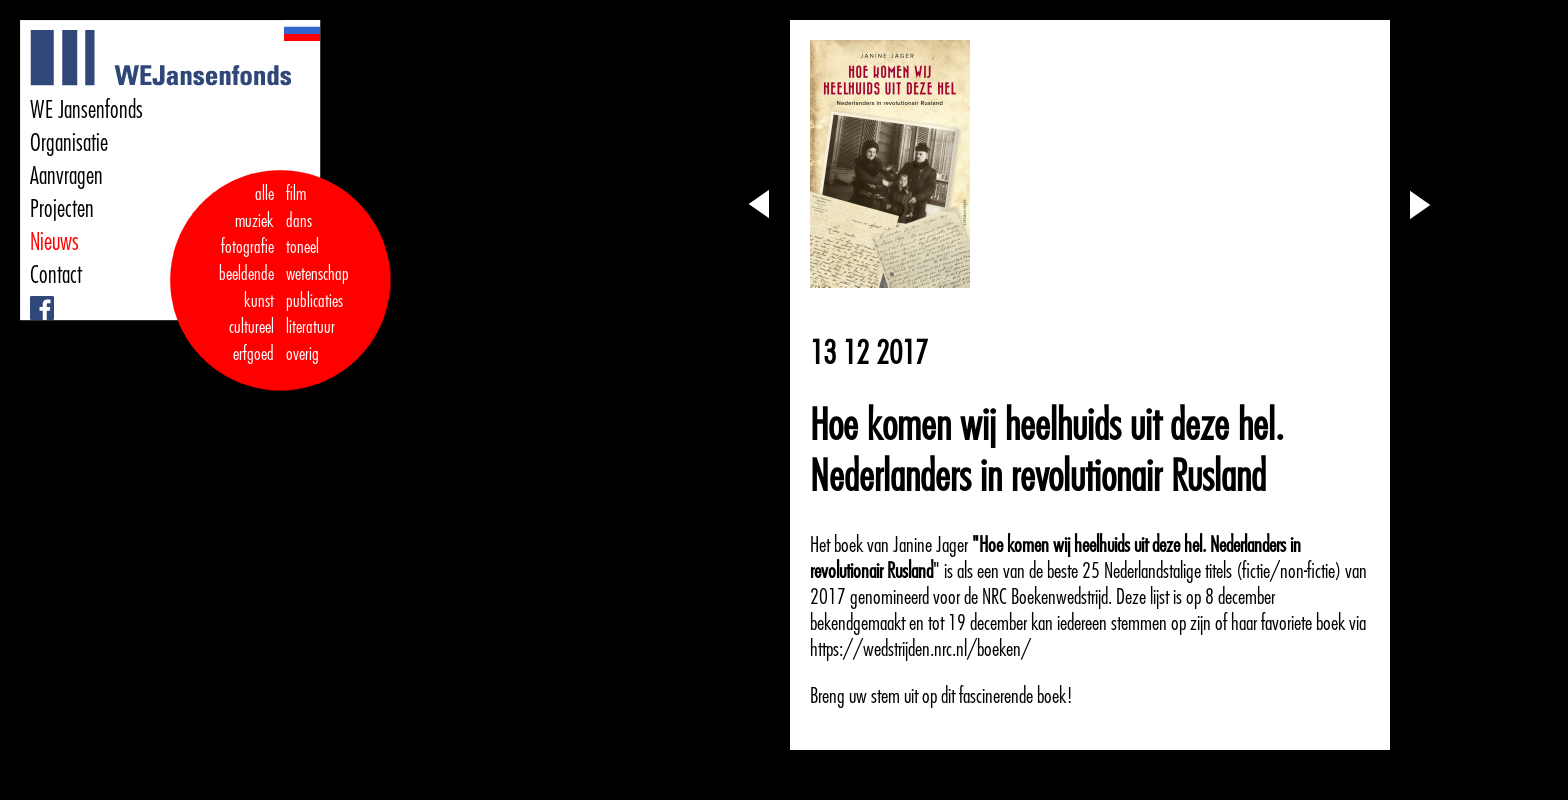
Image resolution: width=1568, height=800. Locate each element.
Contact (56, 275)
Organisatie (69, 143)
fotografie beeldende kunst (246, 273)
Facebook (32, 296)
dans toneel (303, 234)
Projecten (62, 209)
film (296, 194)
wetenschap (317, 274)
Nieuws (54, 242)
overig (302, 354)
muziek (254, 221)
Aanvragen (66, 176)
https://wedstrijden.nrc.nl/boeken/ (920, 649)
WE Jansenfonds (86, 110)
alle (264, 194)
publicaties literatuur (314, 314)
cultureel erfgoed (251, 340)
